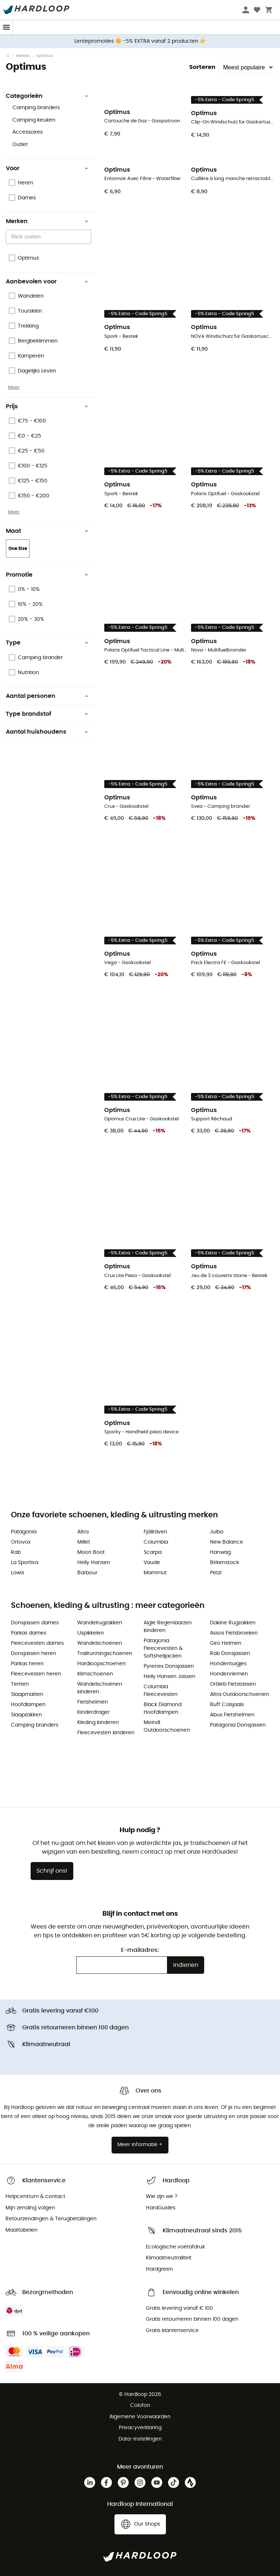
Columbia (156, 1542)
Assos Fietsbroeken (234, 1633)
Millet (83, 1542)
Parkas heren (27, 1663)
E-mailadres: (140, 1950)
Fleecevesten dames (37, 1643)
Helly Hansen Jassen (169, 1676)
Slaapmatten (27, 1694)
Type (47, 643)
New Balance (226, 1542)
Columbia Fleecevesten (161, 1690)
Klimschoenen (95, 1674)
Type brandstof (47, 714)
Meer (14, 387)
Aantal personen (47, 696)
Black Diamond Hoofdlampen (163, 1708)
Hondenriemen (229, 1674)
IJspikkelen (90, 1633)
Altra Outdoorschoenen (239, 1694)
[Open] (87, 237)
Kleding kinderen (98, 1722)
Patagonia (23, 1531)
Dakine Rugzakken (233, 1622)
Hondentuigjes (228, 1663)
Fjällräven (155, 1531)
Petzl (215, 1572)
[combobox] (49, 236)
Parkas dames (28, 1633)
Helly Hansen (93, 1562)
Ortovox (21, 1542)
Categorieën (47, 96)
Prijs (47, 406)
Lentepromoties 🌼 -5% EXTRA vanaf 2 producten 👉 (140, 41)
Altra (83, 1531)
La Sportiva (24, 1562)
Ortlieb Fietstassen (233, 1684)
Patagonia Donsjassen (238, 1725)
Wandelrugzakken (99, 1622)
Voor (47, 168)
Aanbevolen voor (47, 281)
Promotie (47, 575)
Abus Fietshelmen (232, 1714)
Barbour (87, 1572)
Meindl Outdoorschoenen (167, 1726)
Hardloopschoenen (101, 1663)
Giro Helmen (225, 1643)
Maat (47, 531)
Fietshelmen (92, 1702)
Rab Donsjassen (230, 1653)
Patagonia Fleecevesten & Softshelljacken (163, 1648)
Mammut (155, 1572)
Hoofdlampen (28, 1704)
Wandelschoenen (99, 1643)
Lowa (17, 1572)
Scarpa (153, 1552)
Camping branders (36, 107)
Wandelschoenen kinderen (99, 1688)
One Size (17, 548)
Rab (16, 1552)
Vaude (152, 1562)
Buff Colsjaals (227, 1704)
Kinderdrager (93, 1712)
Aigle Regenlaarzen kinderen (168, 1626)
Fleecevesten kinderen (106, 1732)
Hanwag (220, 1552)
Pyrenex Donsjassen (169, 1666)
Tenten (20, 1684)
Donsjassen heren (33, 1653)
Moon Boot (91, 1552)
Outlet (20, 144)
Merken (23, 56)
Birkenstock (224, 1562)
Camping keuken (33, 120)
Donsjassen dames (35, 1622)
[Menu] (6, 27)
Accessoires (27, 132)
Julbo (216, 1531)
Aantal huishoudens (47, 732)
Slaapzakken (26, 1714)
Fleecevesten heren (36, 1674)
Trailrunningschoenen (104, 1653)
